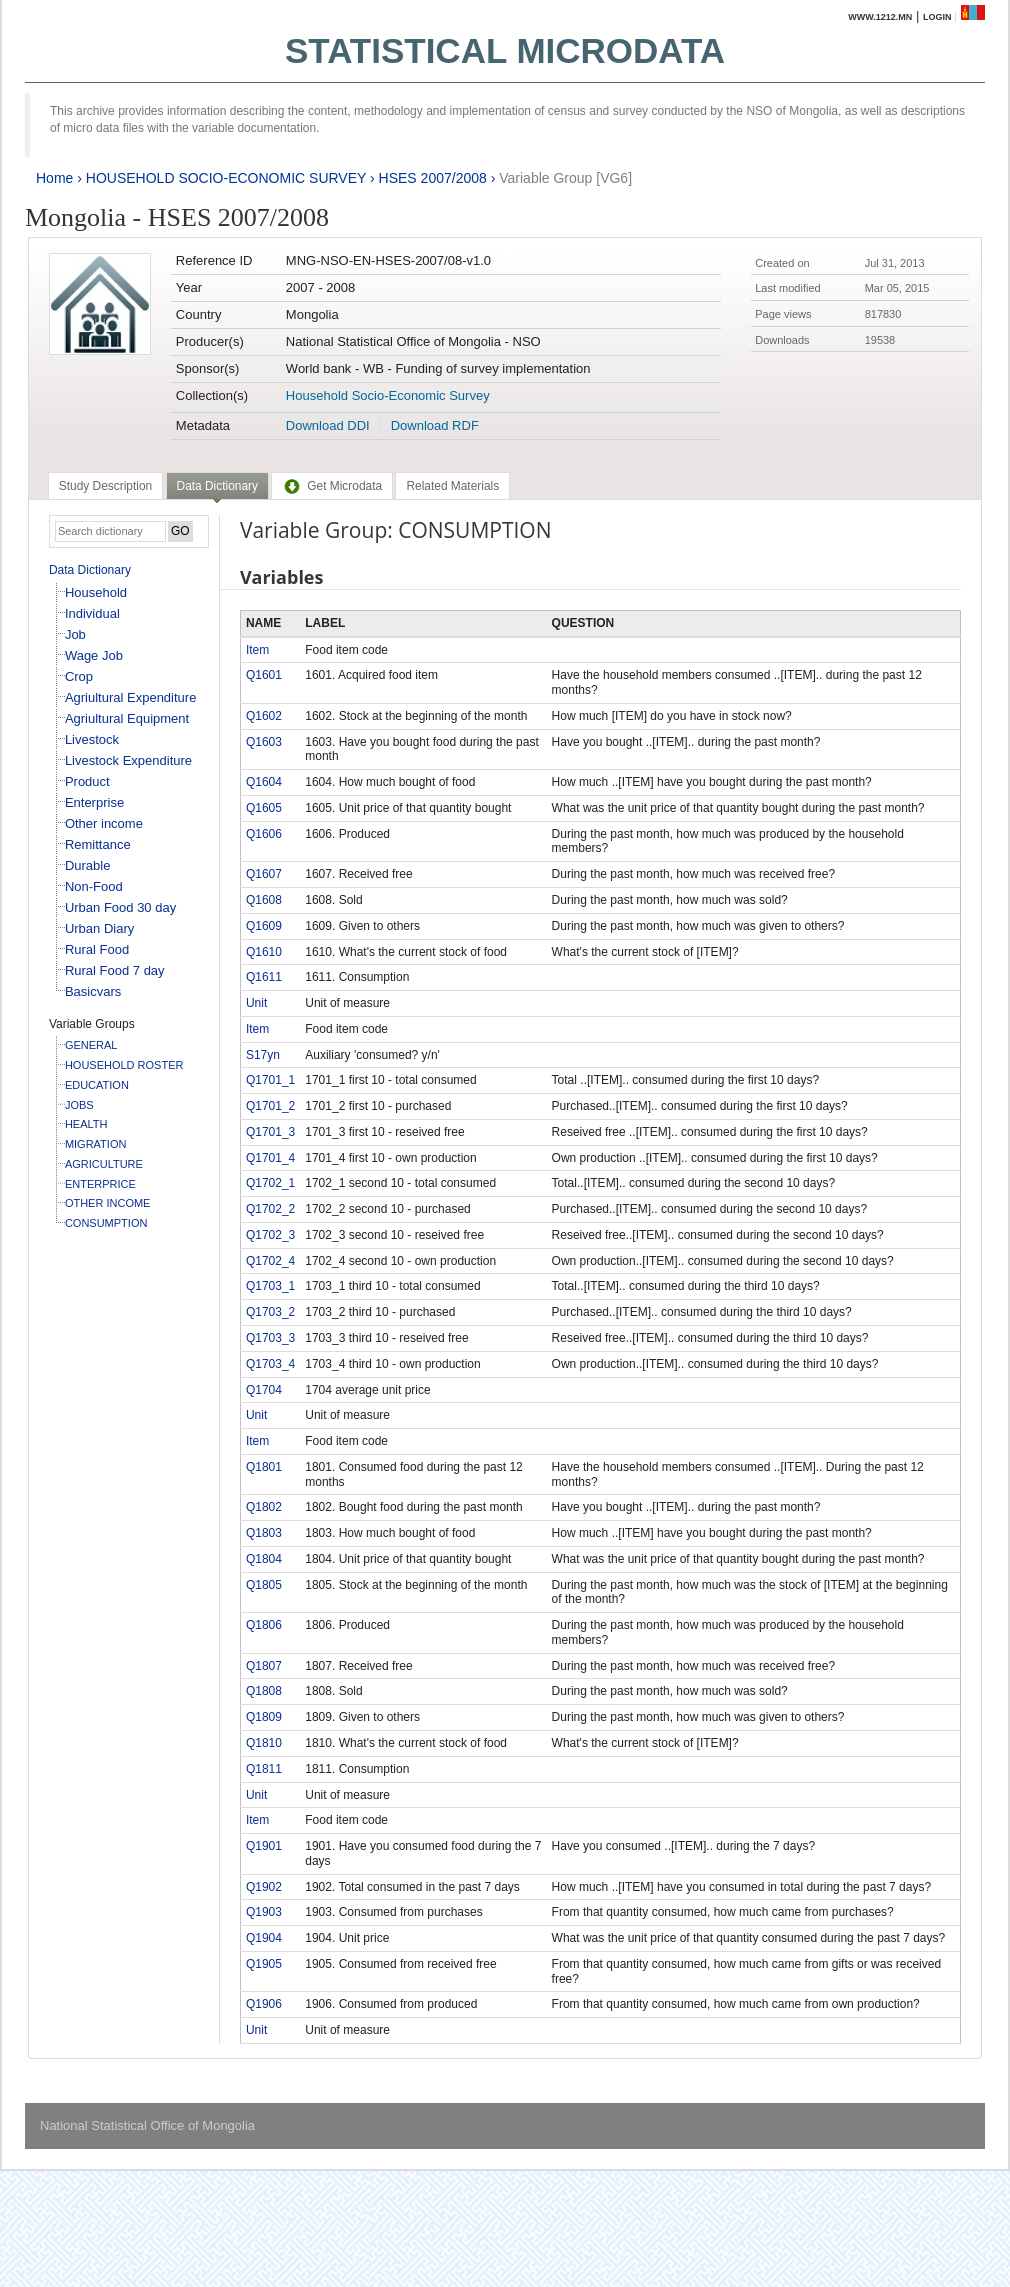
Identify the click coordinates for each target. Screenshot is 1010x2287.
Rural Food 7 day (115, 970)
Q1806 (264, 1625)
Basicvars (93, 991)
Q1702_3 (270, 1235)
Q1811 (264, 1769)
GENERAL (91, 1045)
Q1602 (264, 716)
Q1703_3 (270, 1338)
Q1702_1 (270, 1183)
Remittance (98, 844)
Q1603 (264, 742)
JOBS (79, 1105)
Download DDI (328, 425)
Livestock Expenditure (128, 760)
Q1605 (264, 808)
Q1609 (264, 926)
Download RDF (435, 425)
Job (75, 634)
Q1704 (264, 1390)
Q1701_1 (270, 1080)
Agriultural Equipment (127, 718)
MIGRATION (96, 1144)
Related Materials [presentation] (452, 486)
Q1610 (264, 952)
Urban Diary (99, 928)
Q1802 (264, 1507)
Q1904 (264, 1938)
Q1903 (264, 1912)
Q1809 (264, 1717)
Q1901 (264, 1846)
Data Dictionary (90, 570)
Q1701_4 (270, 1158)
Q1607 (264, 874)
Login (937, 17)
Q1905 (264, 1964)
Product (87, 781)
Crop (79, 676)
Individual (92, 613)
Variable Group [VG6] (565, 178)
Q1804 (264, 1559)
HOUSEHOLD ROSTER (124, 1065)
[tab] (105, 486)
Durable (88, 865)
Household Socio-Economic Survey (388, 395)
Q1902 (264, 1887)
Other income (104, 823)
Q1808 (264, 1691)
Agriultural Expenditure (131, 697)
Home (54, 178)
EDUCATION (97, 1085)
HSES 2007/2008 (433, 178)
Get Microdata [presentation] (332, 486)
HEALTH (86, 1124)
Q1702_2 (270, 1209)
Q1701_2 (270, 1106)
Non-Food (94, 886)
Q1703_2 (270, 1312)
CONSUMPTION (106, 1223)
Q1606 (264, 834)
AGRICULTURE (104, 1164)
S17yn (263, 1055)
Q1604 (264, 782)
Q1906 (264, 2004)
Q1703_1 (270, 1286)
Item (257, 650)
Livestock (92, 739)
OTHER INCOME (108, 1203)
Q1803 (264, 1533)
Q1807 (264, 1666)
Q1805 (264, 1585)
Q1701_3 (270, 1132)
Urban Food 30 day (120, 907)
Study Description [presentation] (105, 486)
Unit (256, 1003)
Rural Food (97, 949)
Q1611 (264, 977)
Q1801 (264, 1467)
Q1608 (264, 900)
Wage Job (94, 655)
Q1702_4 (270, 1261)
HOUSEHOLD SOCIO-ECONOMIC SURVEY (226, 178)
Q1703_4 (270, 1364)
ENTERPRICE (100, 1184)
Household (96, 592)
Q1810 (264, 1743)
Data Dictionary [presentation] (217, 486)
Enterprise (94, 802)
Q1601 (264, 675)
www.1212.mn (880, 17)
